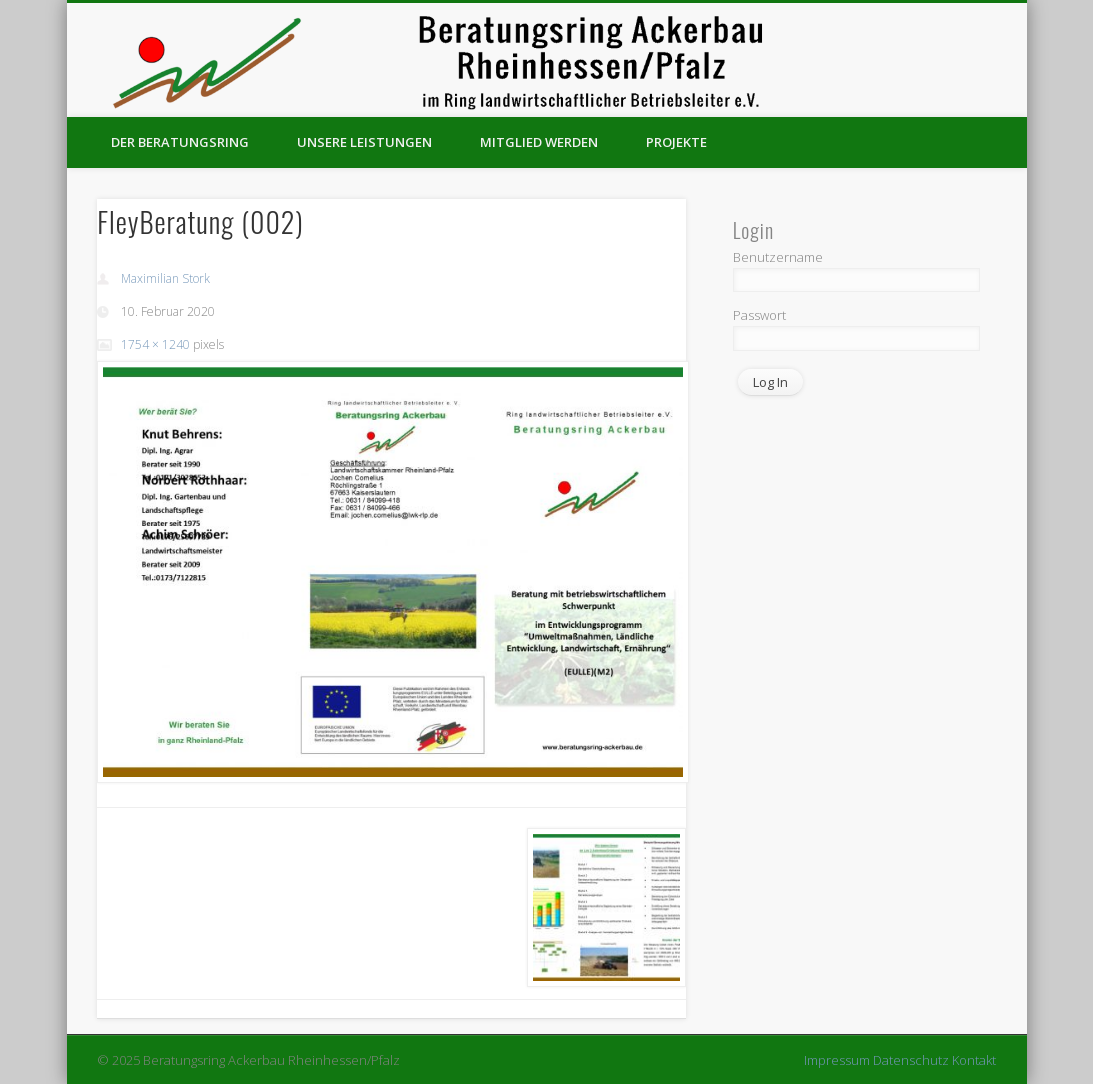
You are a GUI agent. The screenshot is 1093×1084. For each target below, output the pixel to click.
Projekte (676, 142)
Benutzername (778, 257)
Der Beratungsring (180, 142)
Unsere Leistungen (364, 142)
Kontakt (974, 1060)
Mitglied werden (539, 142)
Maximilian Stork (165, 278)
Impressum (837, 1060)
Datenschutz (911, 1060)
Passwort (759, 315)
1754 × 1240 (155, 344)
